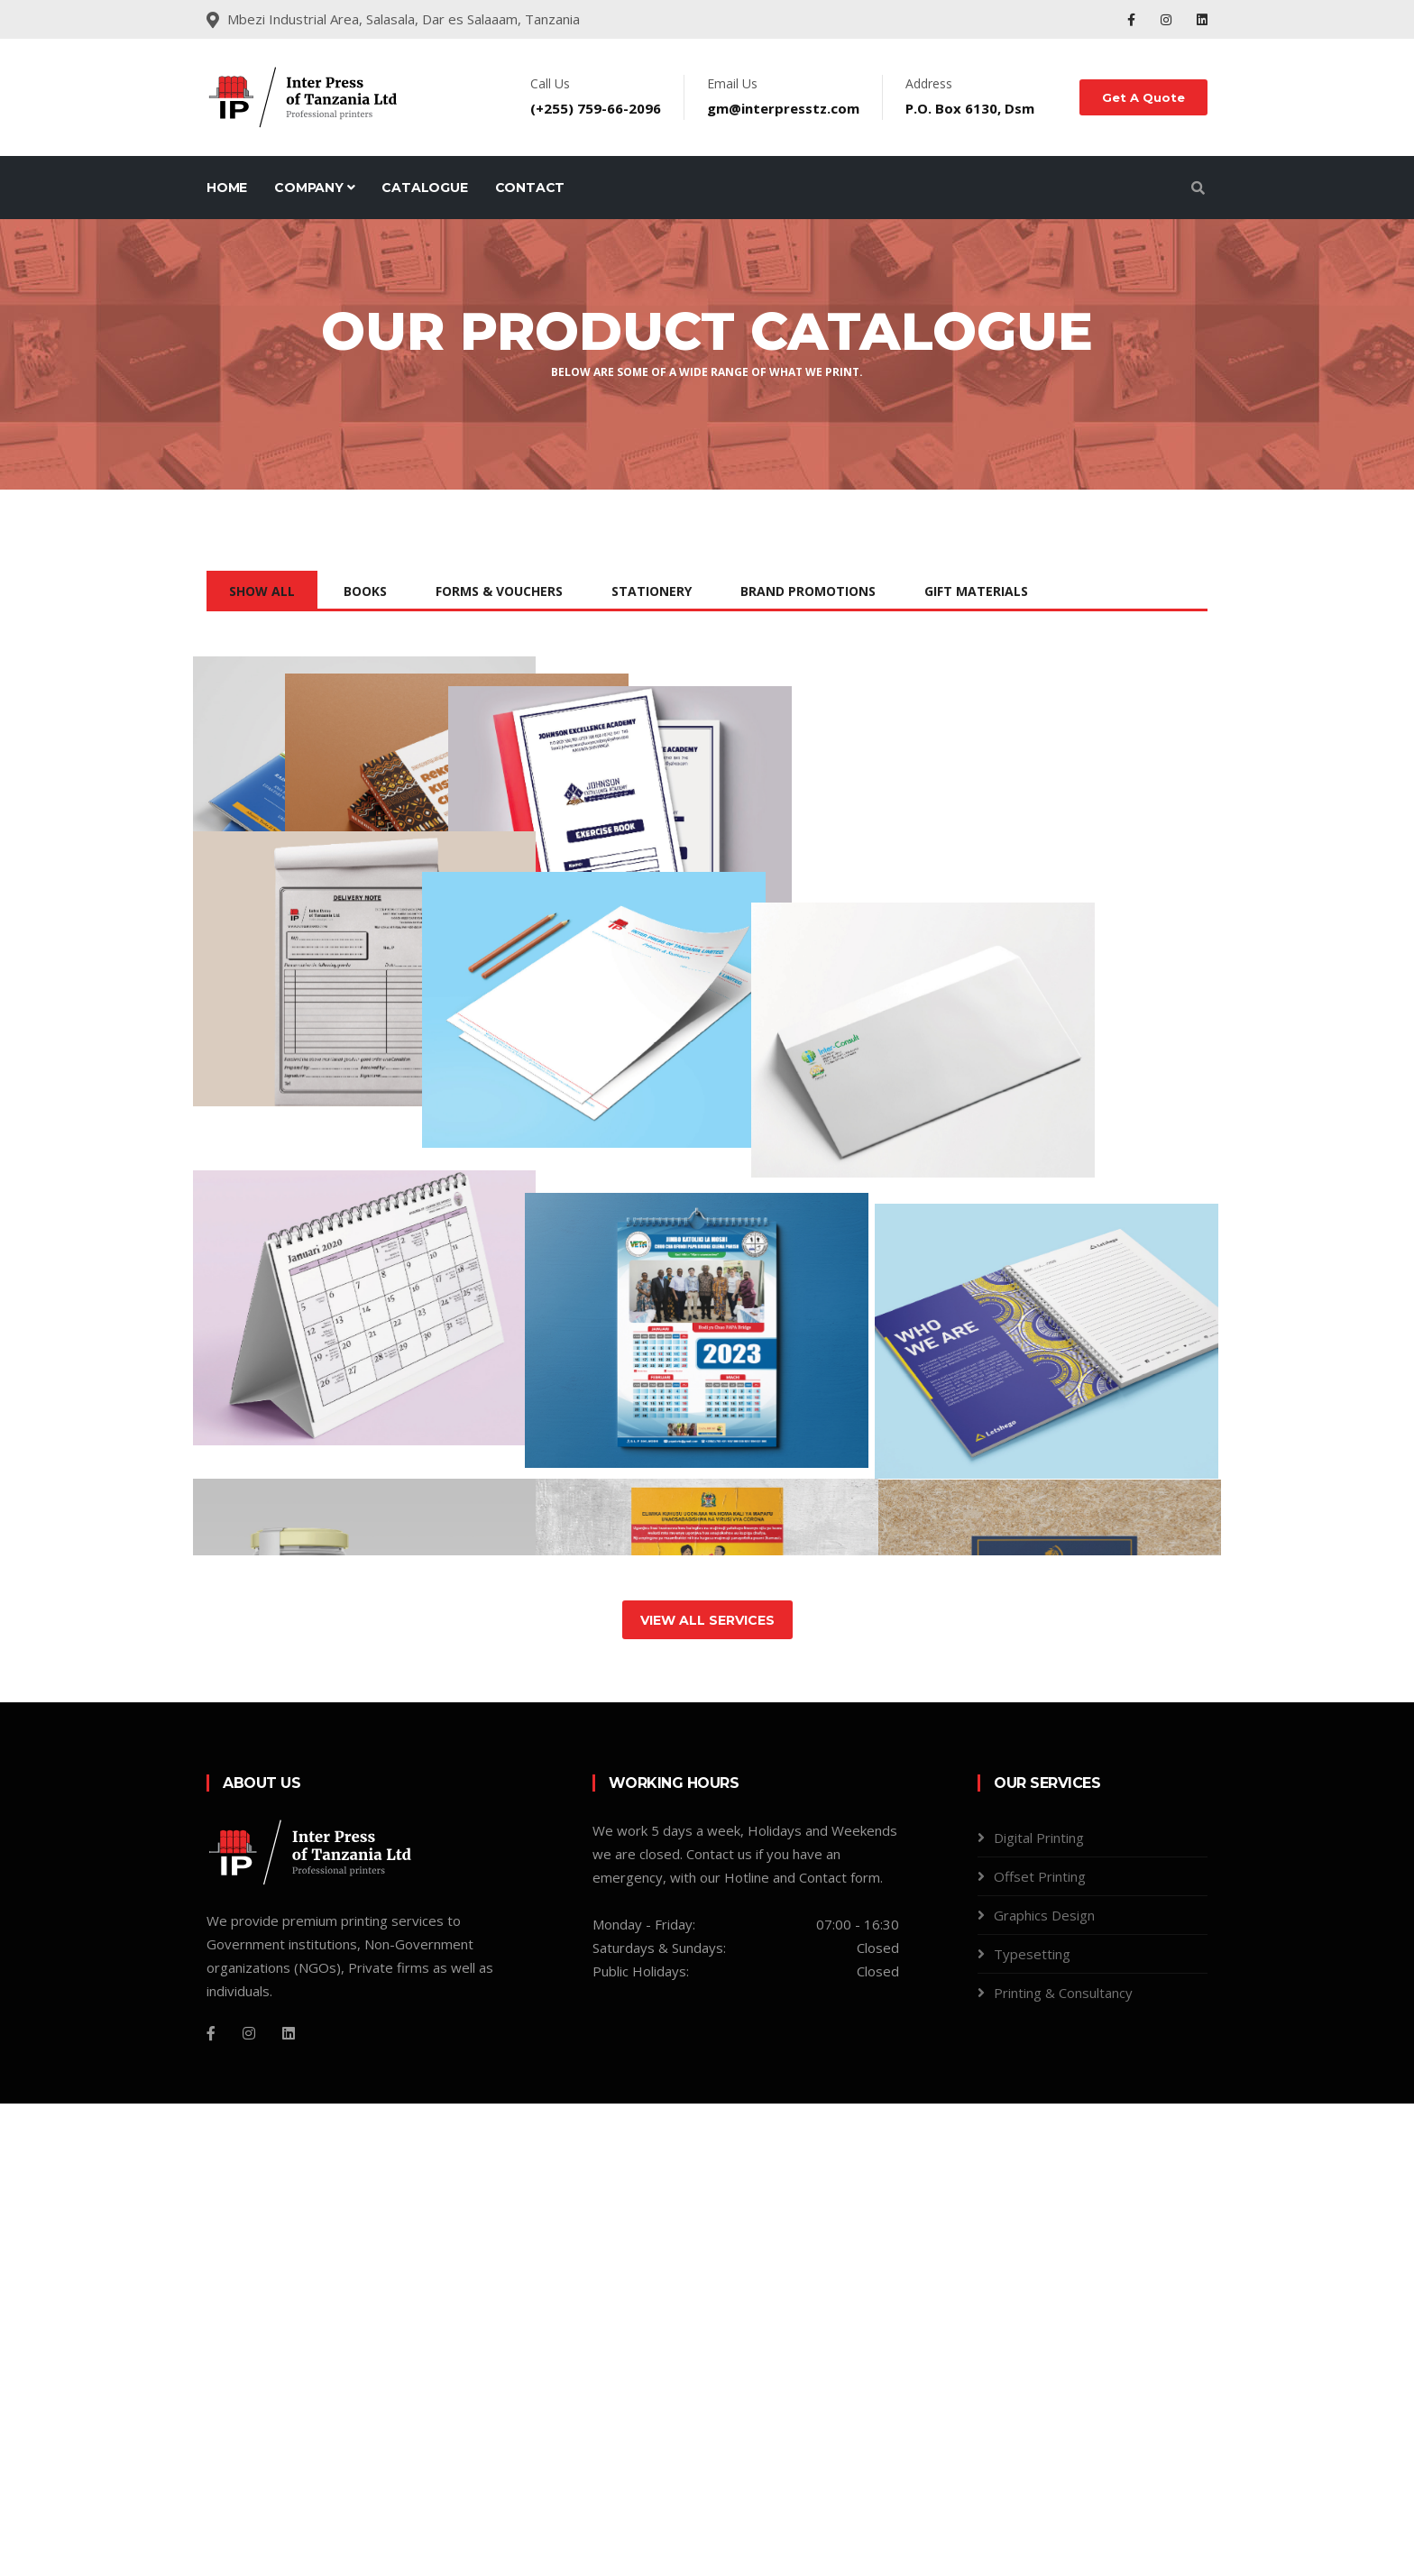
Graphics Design (1044, 2388)
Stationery (651, 591)
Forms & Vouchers (499, 591)
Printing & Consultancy (1063, 2465)
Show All (262, 591)
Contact (530, 187)
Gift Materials (976, 591)
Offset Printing (1040, 2349)
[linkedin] (289, 2505)
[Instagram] (249, 2505)
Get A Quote (1143, 97)
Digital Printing (1039, 2310)
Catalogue (424, 187)
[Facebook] (211, 2505)
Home (227, 187)
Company (314, 187)
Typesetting (1032, 2426)
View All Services (707, 2092)
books (365, 591)
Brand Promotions (808, 591)
